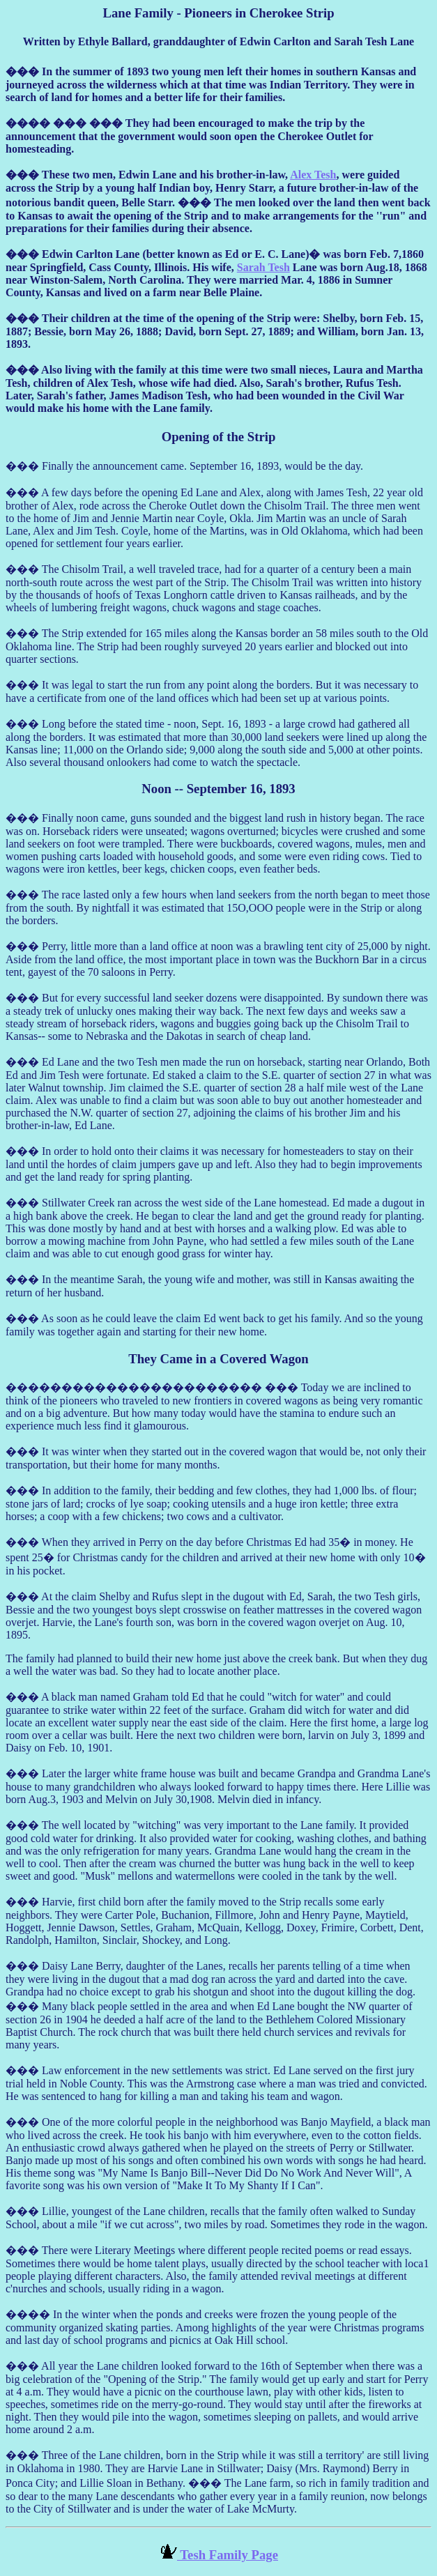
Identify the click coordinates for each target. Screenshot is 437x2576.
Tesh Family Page (227, 2554)
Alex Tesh (313, 175)
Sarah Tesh (263, 267)
